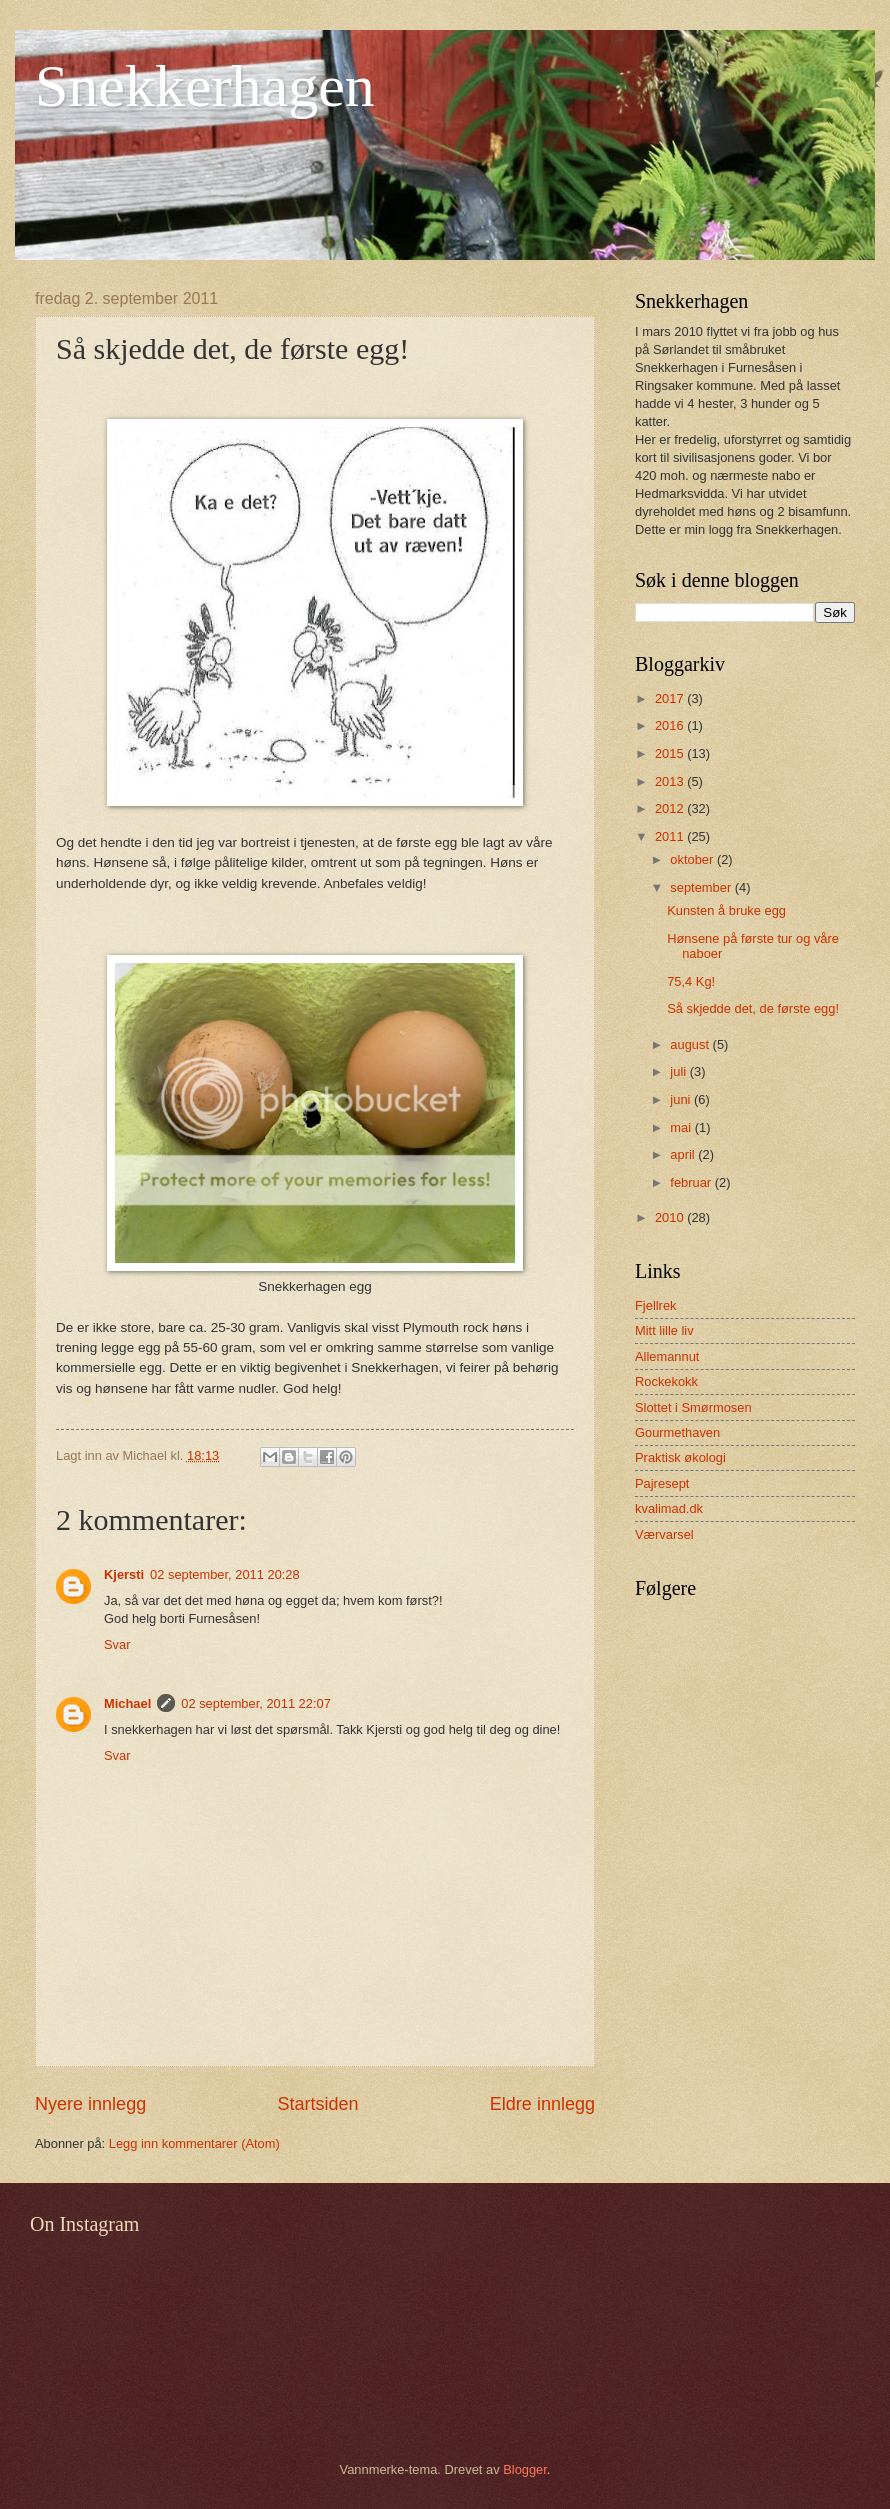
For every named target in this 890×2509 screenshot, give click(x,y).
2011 (671, 836)
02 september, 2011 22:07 (256, 1703)
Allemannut (667, 1356)
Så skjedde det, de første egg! (753, 1008)
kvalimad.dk (669, 1508)
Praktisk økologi (680, 1457)
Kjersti (124, 1574)
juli (679, 1071)
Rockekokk (666, 1381)
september (702, 887)
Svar (117, 1644)
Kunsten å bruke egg (726, 910)
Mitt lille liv (664, 1330)
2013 (671, 781)
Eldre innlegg (542, 2104)
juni (682, 1099)
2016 (671, 725)
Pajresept (662, 1483)
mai (682, 1127)
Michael (127, 1703)
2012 (671, 808)
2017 (671, 698)
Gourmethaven (677, 1432)
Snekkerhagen (205, 86)
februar (692, 1182)
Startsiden (317, 2104)
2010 (671, 1217)
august (691, 1044)
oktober (693, 859)
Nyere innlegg (90, 2104)
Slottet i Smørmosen (693, 1407)
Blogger (525, 2469)
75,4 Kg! (691, 981)
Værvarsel (664, 1534)
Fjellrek (656, 1305)
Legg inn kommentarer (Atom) (194, 2143)
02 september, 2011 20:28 (225, 1574)
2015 (671, 753)
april (684, 1154)
